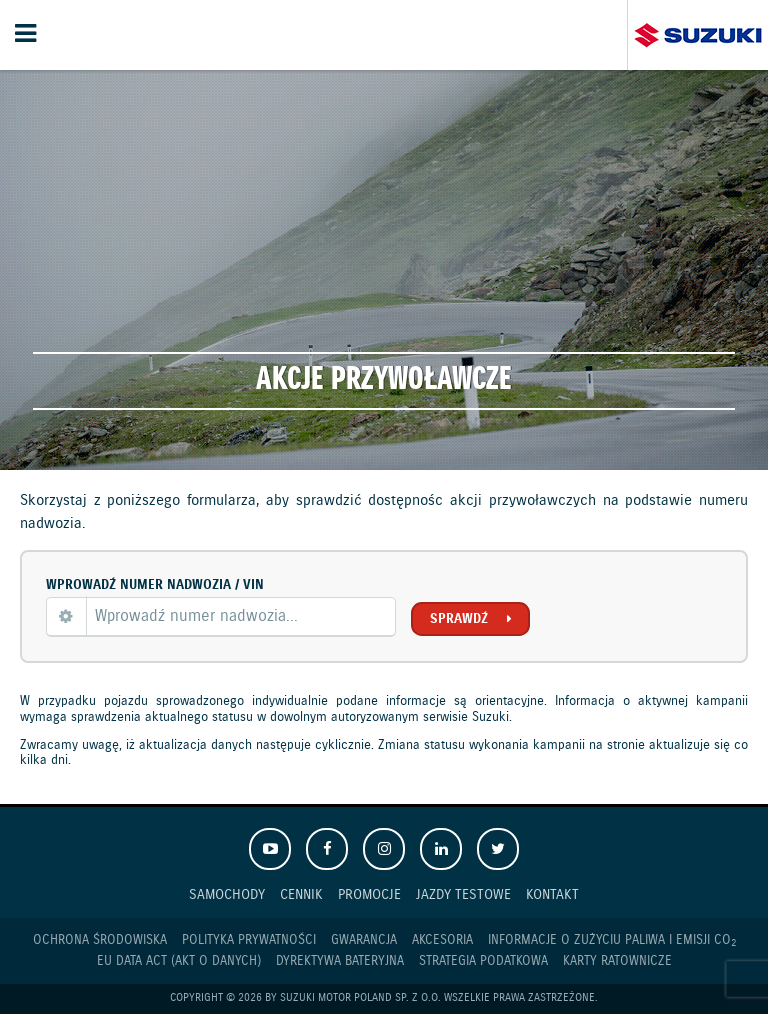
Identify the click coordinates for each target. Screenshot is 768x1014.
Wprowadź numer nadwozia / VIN (155, 585)
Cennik (301, 894)
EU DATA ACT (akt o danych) (179, 961)
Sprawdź (459, 619)
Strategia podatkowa (483, 961)
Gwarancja (364, 940)
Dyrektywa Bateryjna (340, 961)
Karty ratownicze (617, 961)
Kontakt (552, 894)
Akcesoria (442, 940)
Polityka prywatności (249, 940)
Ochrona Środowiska (100, 940)
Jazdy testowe (463, 894)
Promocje (369, 894)
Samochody (227, 894)
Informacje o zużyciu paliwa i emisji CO (612, 941)
